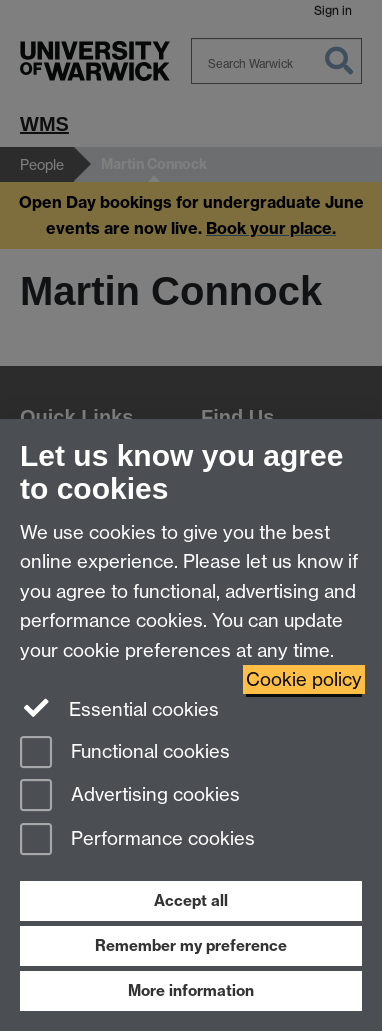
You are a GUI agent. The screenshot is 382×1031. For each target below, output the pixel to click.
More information (191, 990)
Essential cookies (119, 708)
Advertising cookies (130, 796)
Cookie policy (304, 679)
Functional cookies (125, 753)
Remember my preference (191, 945)
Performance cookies (137, 840)
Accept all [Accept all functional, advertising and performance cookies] (191, 900)
